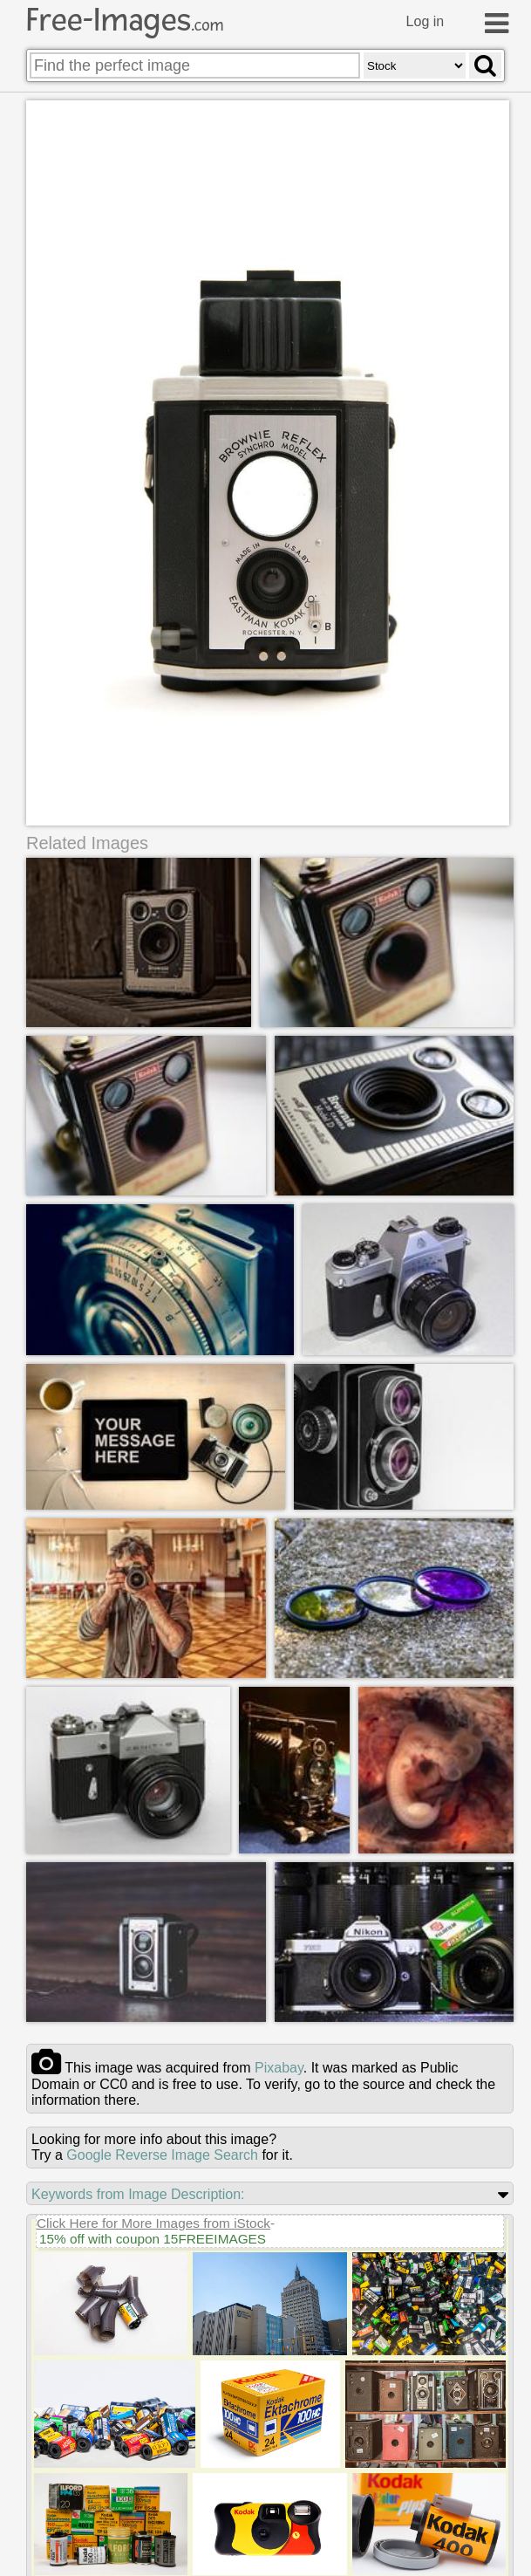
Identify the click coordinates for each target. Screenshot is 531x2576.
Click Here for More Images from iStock (153, 2223)
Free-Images (124, 20)
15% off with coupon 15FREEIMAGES (152, 2238)
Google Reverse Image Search (162, 2155)
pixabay (279, 2067)
